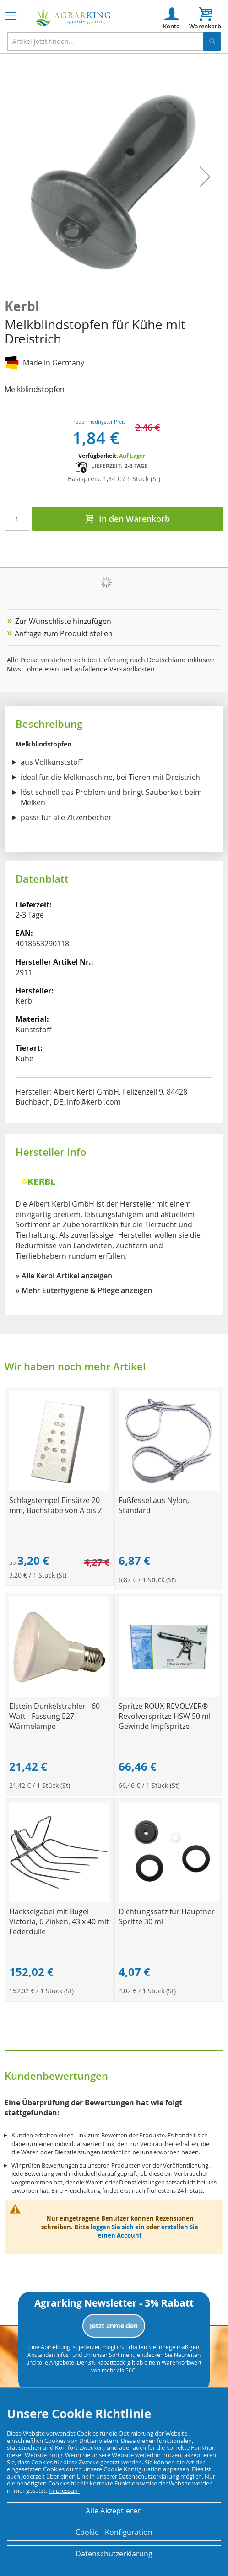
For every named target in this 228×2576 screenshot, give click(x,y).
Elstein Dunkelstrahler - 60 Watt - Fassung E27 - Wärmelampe (54, 1716)
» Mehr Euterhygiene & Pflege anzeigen (84, 1290)
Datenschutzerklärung (114, 2554)
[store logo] (73, 17)
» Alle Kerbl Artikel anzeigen (64, 1276)
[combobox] (114, 41)
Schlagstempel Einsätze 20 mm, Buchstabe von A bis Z (55, 1505)
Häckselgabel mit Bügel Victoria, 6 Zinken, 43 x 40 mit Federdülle (59, 1921)
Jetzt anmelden (114, 2325)
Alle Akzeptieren (114, 2511)
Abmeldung (55, 2347)
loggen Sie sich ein (118, 2227)
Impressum (64, 2490)
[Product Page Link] (59, 1488)
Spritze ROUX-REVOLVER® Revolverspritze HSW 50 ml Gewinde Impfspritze (165, 1716)
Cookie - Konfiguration (114, 2532)
